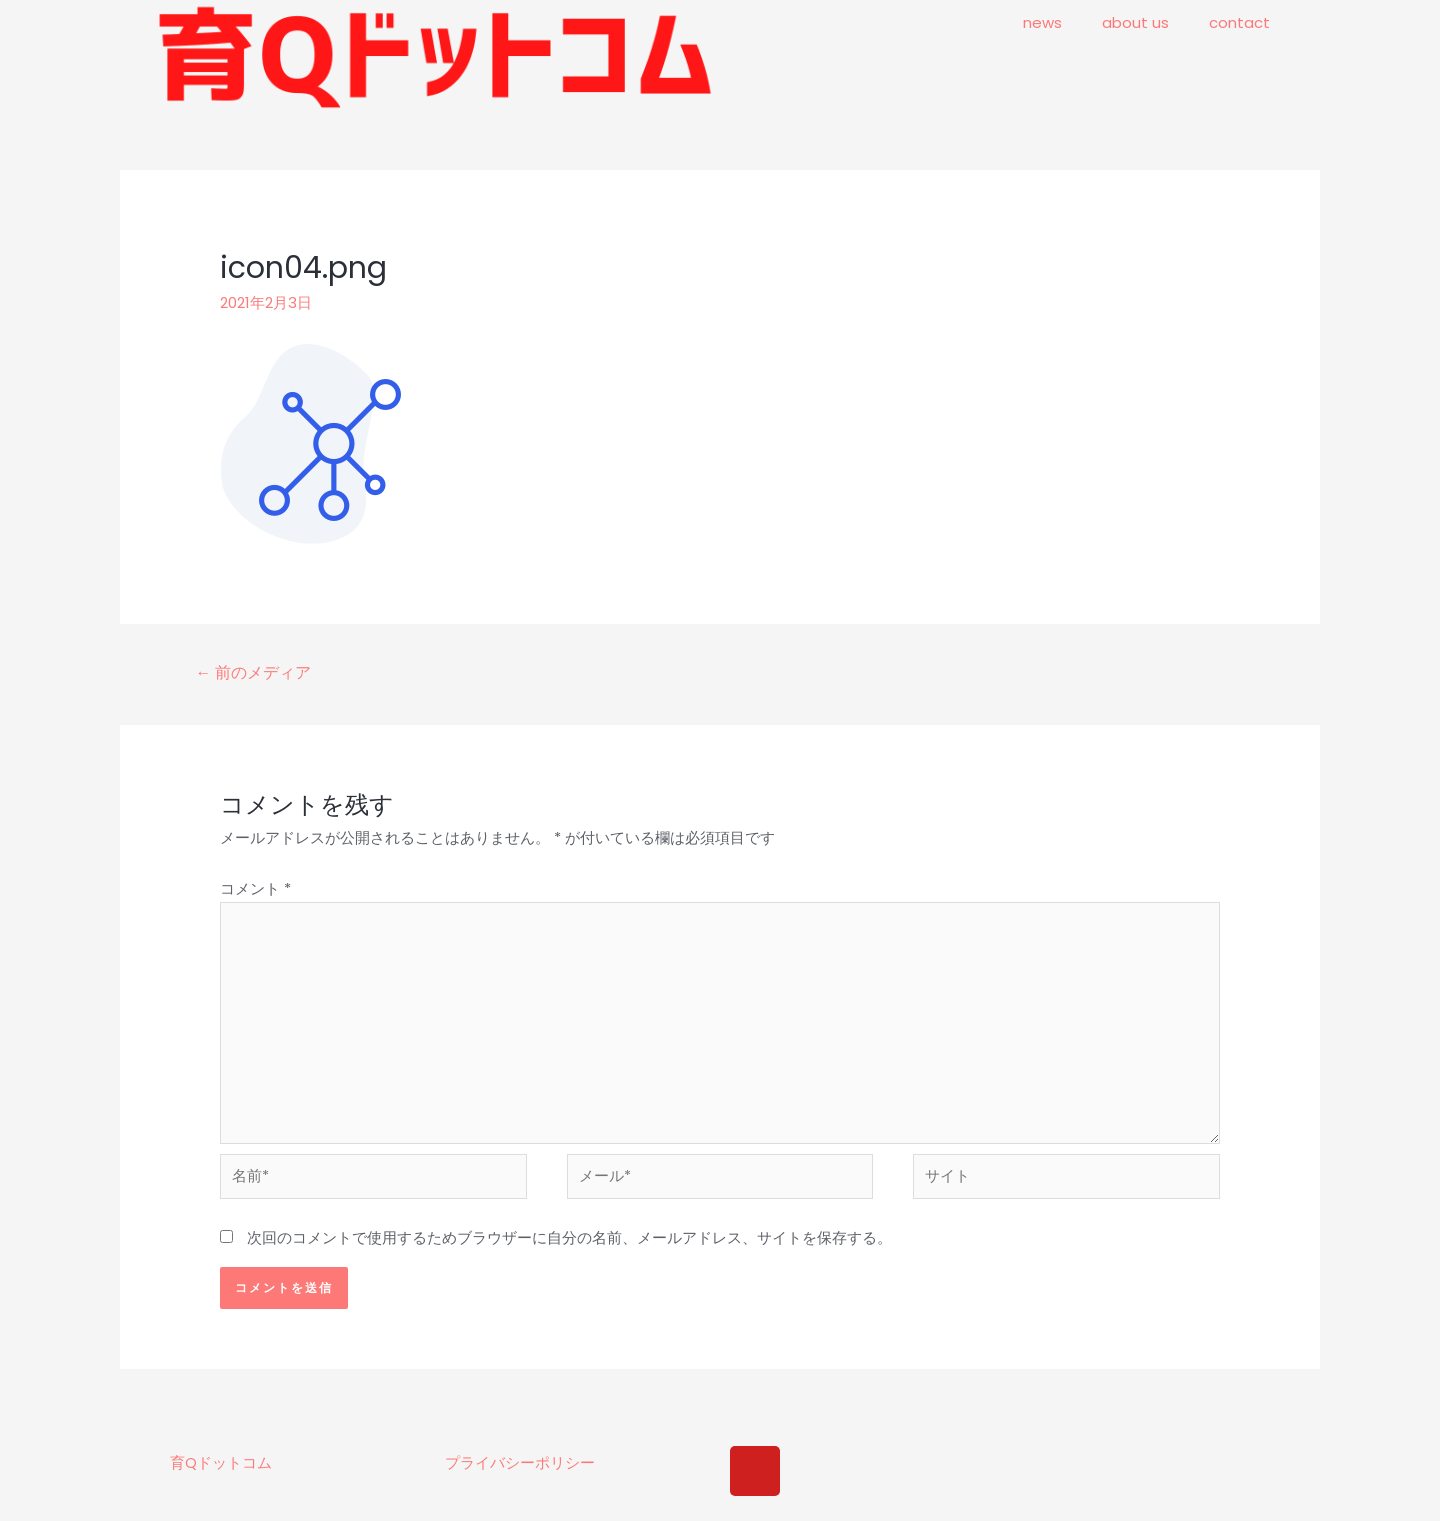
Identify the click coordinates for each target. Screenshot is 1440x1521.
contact (1239, 22)
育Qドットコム (221, 1471)
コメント (255, 888)
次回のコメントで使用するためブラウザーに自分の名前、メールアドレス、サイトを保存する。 (569, 1246)
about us (1135, 22)
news (1042, 22)
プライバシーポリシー (520, 1471)
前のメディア (254, 672)
